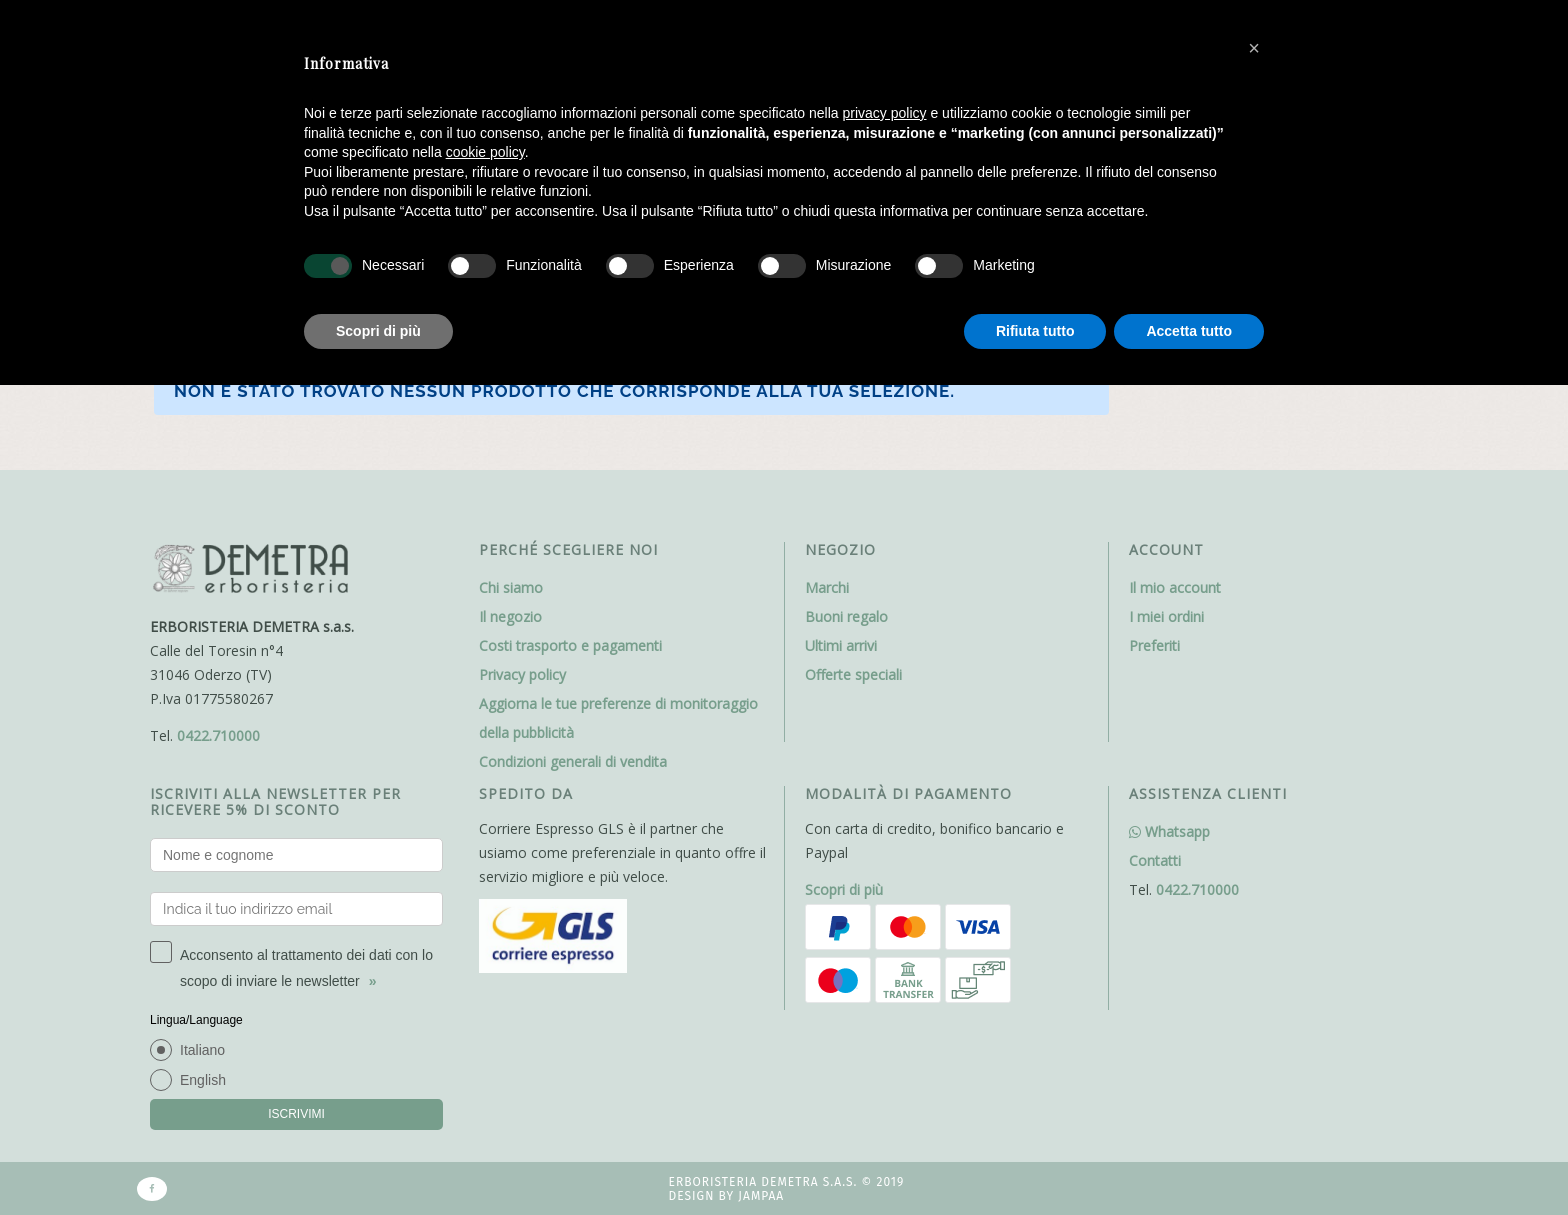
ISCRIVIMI (296, 1114)
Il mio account (1175, 587)
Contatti (1155, 860)
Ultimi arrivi (841, 645)
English (203, 1080)
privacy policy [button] (885, 113)
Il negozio (510, 616)
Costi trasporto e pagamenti (570, 645)
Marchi (827, 587)
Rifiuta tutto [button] (1035, 331)
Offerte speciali (853, 674)
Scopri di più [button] (378, 331)
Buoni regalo (846, 616)
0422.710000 (218, 735)
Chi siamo (511, 587)
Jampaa (761, 1196)
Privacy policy (522, 674)
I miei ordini (1166, 616)
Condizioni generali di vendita (573, 761)
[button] (1254, 48)
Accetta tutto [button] (1189, 331)
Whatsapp (1169, 831)
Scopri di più (844, 889)
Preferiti (1154, 645)
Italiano (202, 1050)
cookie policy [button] (485, 152)
